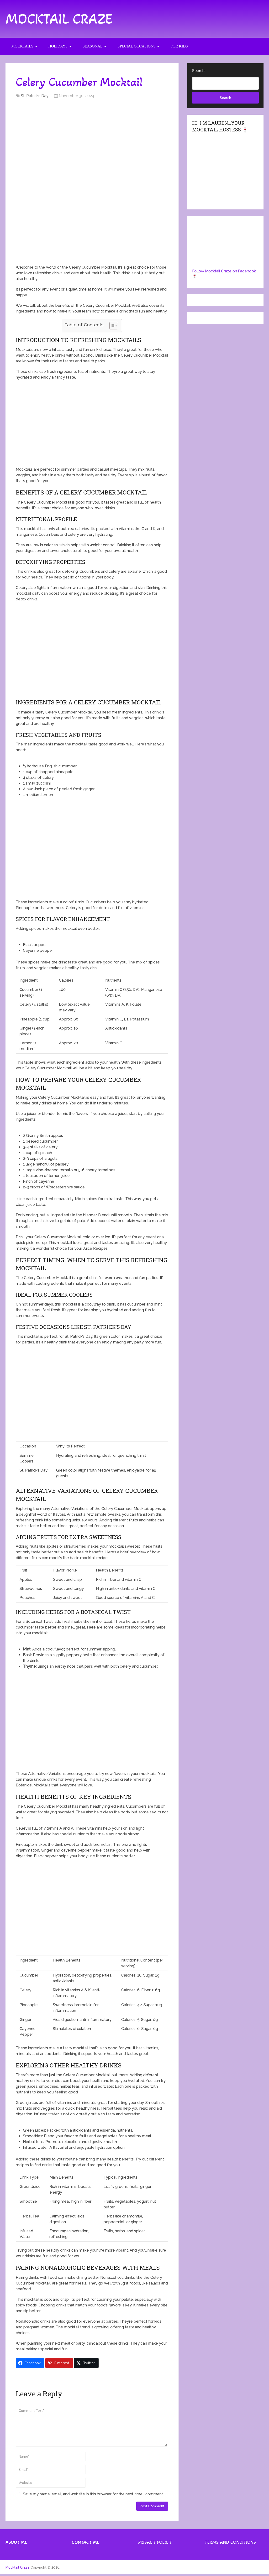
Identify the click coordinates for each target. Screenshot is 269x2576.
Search (198, 70)
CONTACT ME (85, 2542)
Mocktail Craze (59, 19)
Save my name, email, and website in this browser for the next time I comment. (93, 2494)
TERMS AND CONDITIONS (230, 2542)
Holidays (58, 46)
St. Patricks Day (34, 96)
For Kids (179, 46)
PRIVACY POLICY (155, 2542)
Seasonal (93, 46)
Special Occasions (136, 46)
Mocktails (22, 46)
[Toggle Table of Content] (111, 326)
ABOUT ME (16, 2542)
